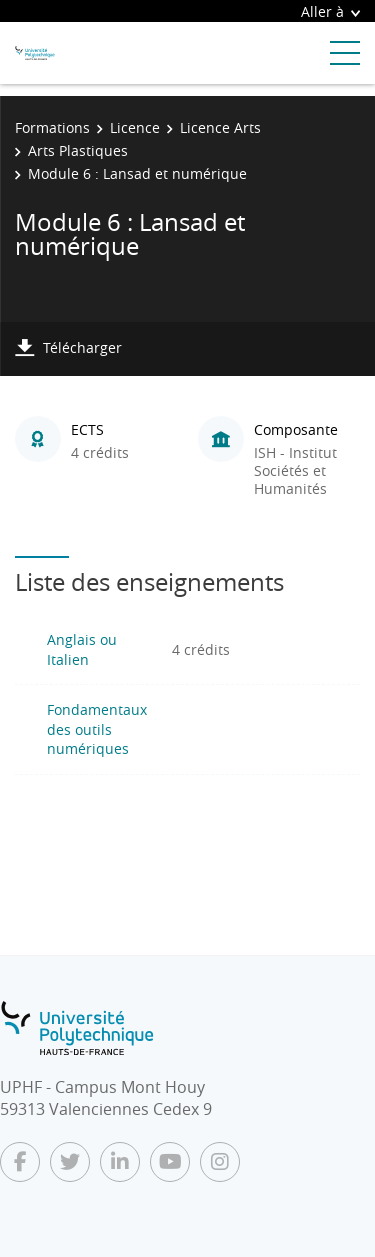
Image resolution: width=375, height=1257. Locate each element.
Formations (52, 127)
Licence (135, 127)
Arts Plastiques (78, 150)
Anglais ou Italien (82, 649)
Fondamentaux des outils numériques (97, 729)
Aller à (330, 11)
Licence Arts (220, 127)
